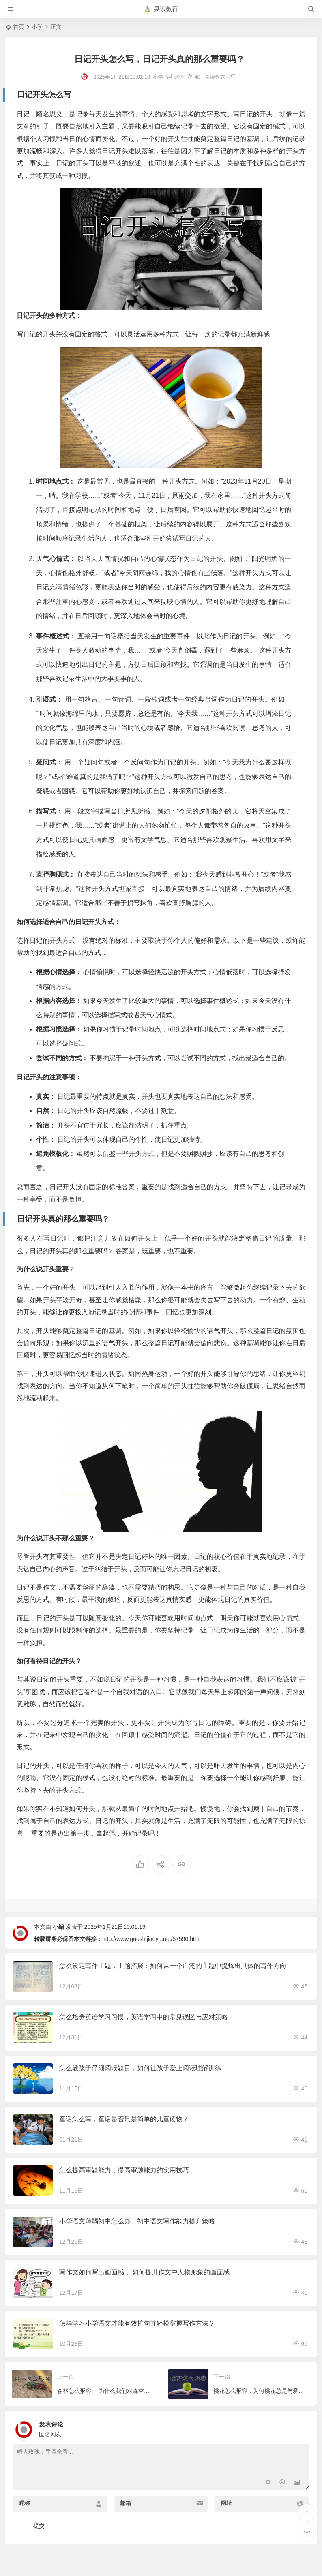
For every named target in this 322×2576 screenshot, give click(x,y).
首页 (18, 27)
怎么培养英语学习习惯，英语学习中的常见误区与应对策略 (143, 2016)
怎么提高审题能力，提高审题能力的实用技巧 (124, 2170)
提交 (39, 2526)
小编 (58, 1926)
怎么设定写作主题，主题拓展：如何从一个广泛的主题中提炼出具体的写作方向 (172, 1965)
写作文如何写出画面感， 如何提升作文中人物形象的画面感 (144, 2272)
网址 (226, 2503)
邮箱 (125, 2503)
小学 (37, 27)
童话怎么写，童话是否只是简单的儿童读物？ (124, 2119)
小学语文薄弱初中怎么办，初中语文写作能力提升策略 (137, 2221)
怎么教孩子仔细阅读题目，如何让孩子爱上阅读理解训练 (140, 2068)
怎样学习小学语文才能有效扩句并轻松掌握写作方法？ (137, 2323)
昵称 (24, 2503)
